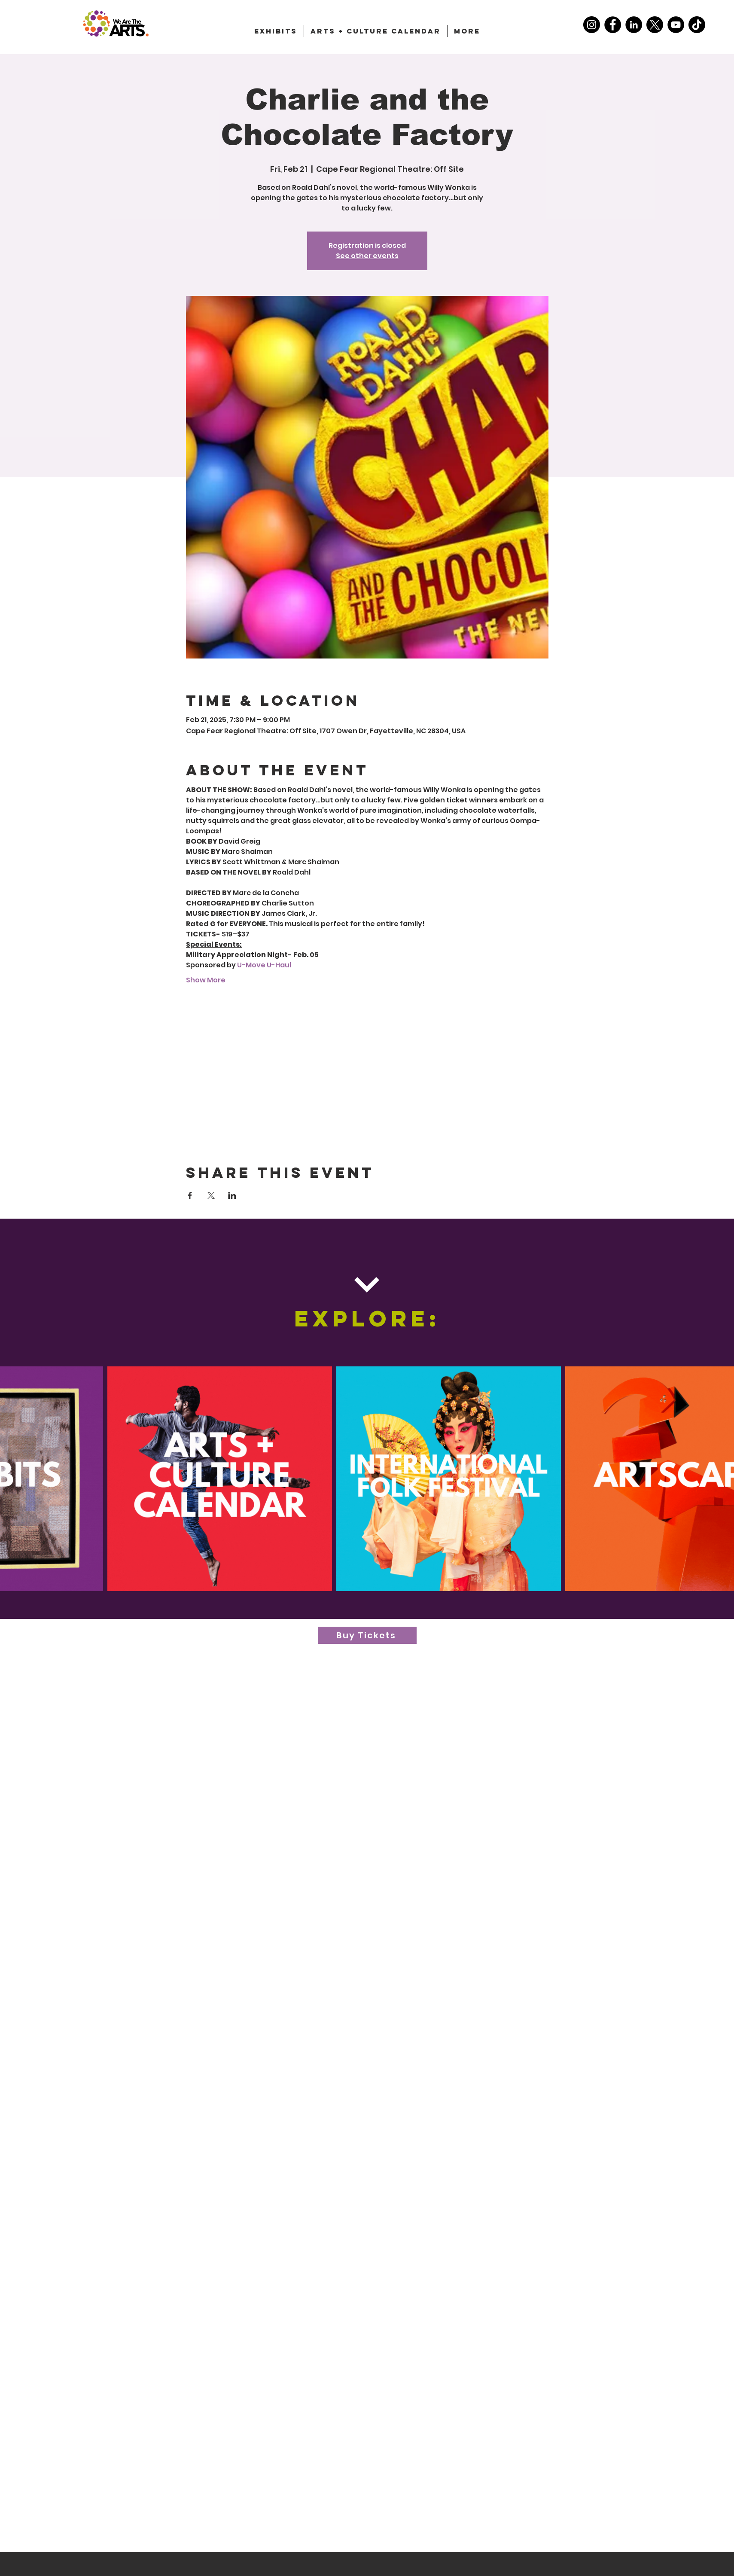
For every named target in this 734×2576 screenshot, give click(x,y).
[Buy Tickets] (367, 1635)
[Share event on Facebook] (190, 1195)
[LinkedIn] (633, 24)
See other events (367, 256)
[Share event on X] (211, 1195)
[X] (654, 24)
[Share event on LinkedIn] (232, 1195)
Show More (205, 980)
